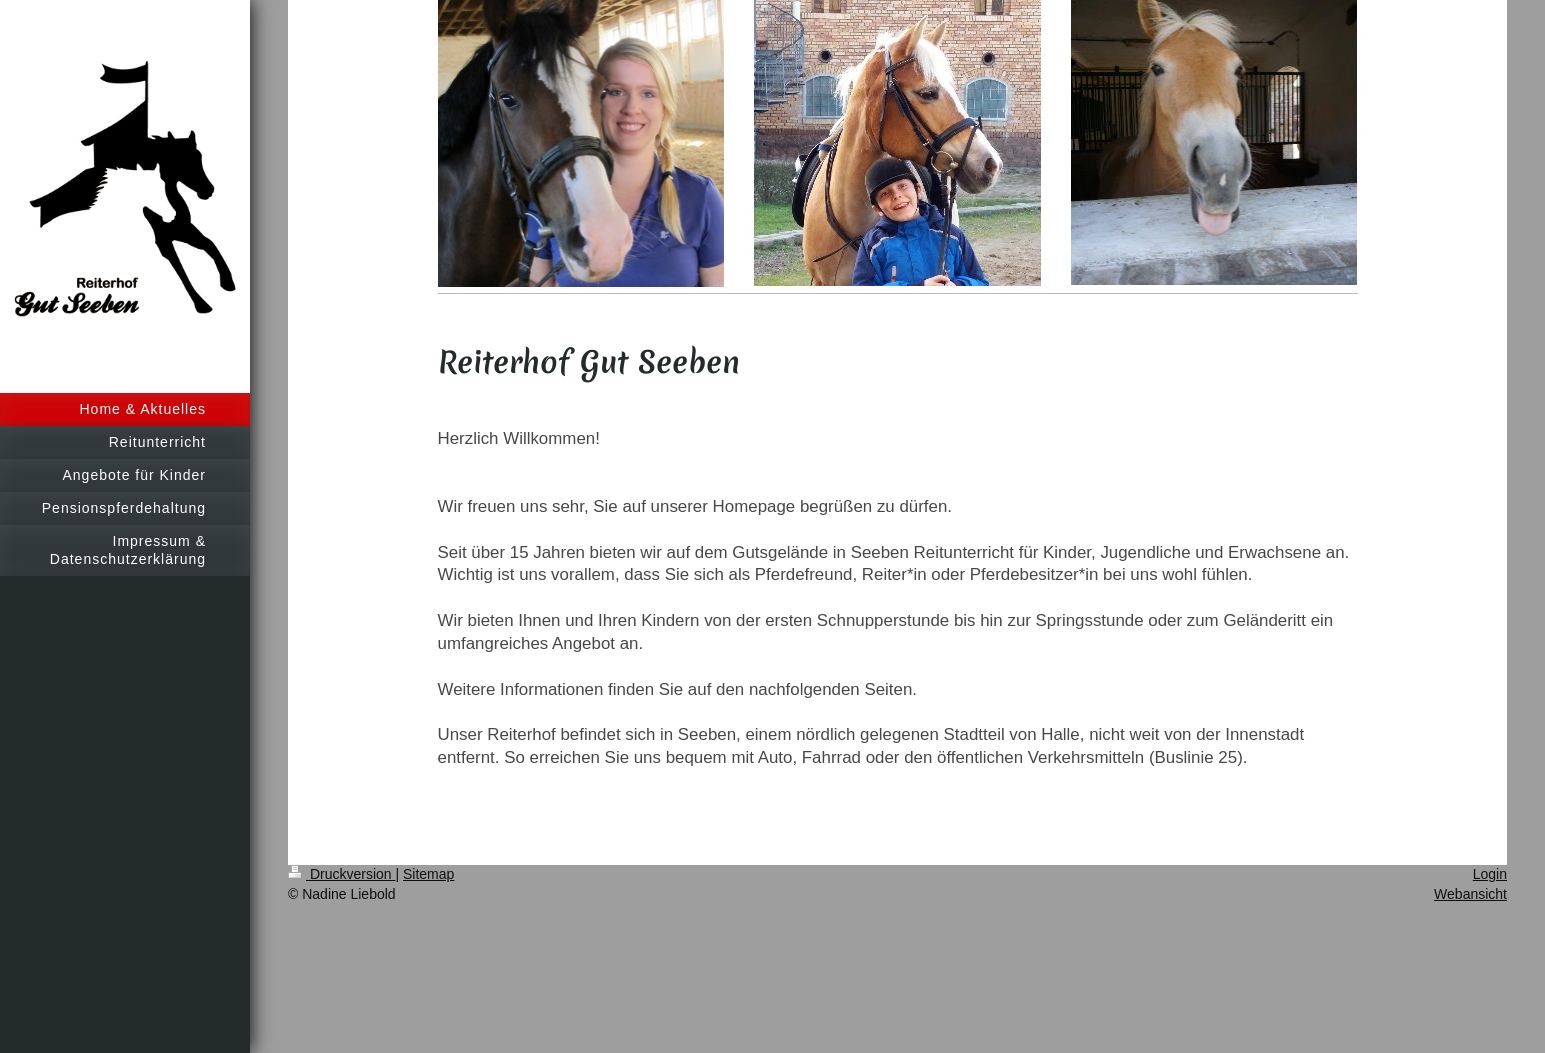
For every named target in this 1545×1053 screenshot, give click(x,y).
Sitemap (428, 874)
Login (1490, 874)
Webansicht (1470, 894)
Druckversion (341, 874)
